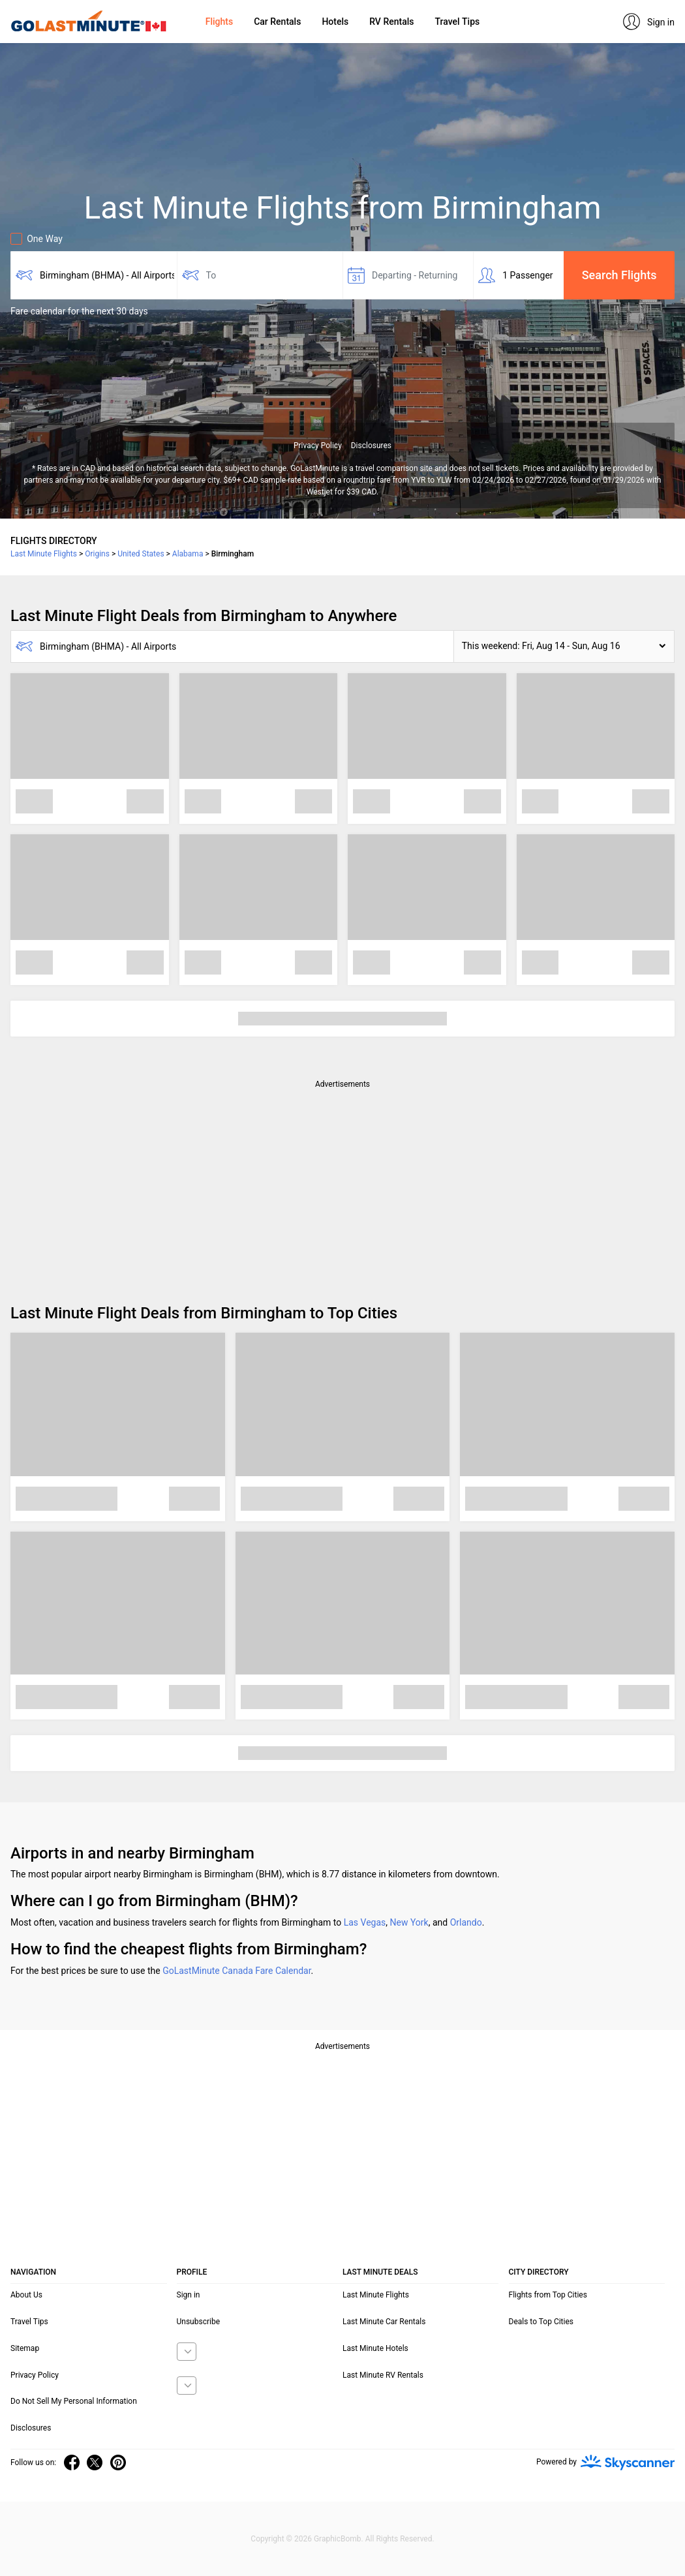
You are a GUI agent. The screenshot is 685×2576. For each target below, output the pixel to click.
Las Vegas (365, 1922)
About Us (26, 2294)
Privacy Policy (318, 445)
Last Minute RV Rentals (382, 2375)
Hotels (335, 21)
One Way (36, 239)
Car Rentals (277, 21)
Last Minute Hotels (375, 2348)
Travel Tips (457, 21)
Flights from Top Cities (548, 2294)
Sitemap (24, 2348)
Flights (219, 21)
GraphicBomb (337, 2538)
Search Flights (619, 275)
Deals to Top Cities (541, 2321)
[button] (564, 646)
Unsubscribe (199, 2321)
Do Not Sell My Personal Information (73, 2401)
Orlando (466, 1922)
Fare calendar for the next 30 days (79, 311)
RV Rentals (391, 21)
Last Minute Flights (375, 2294)
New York (409, 1922)
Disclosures (371, 445)
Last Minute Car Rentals (383, 2321)
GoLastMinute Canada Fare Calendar (236, 1970)
